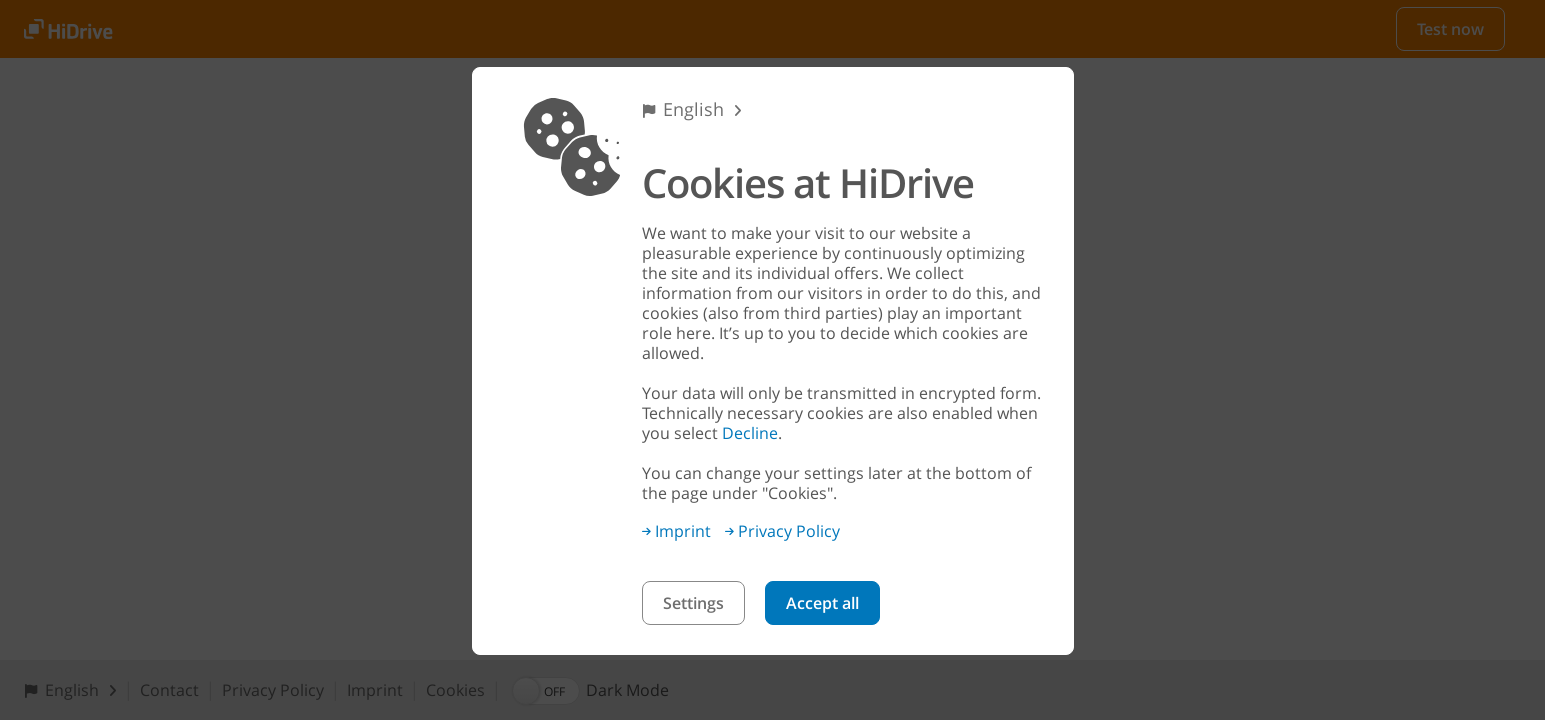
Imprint (676, 531)
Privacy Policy (782, 531)
